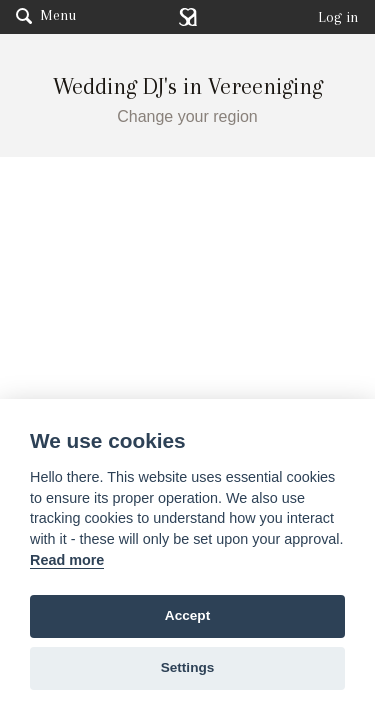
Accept (187, 615)
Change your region (187, 116)
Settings (188, 667)
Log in (338, 17)
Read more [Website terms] (67, 560)
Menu (46, 15)
